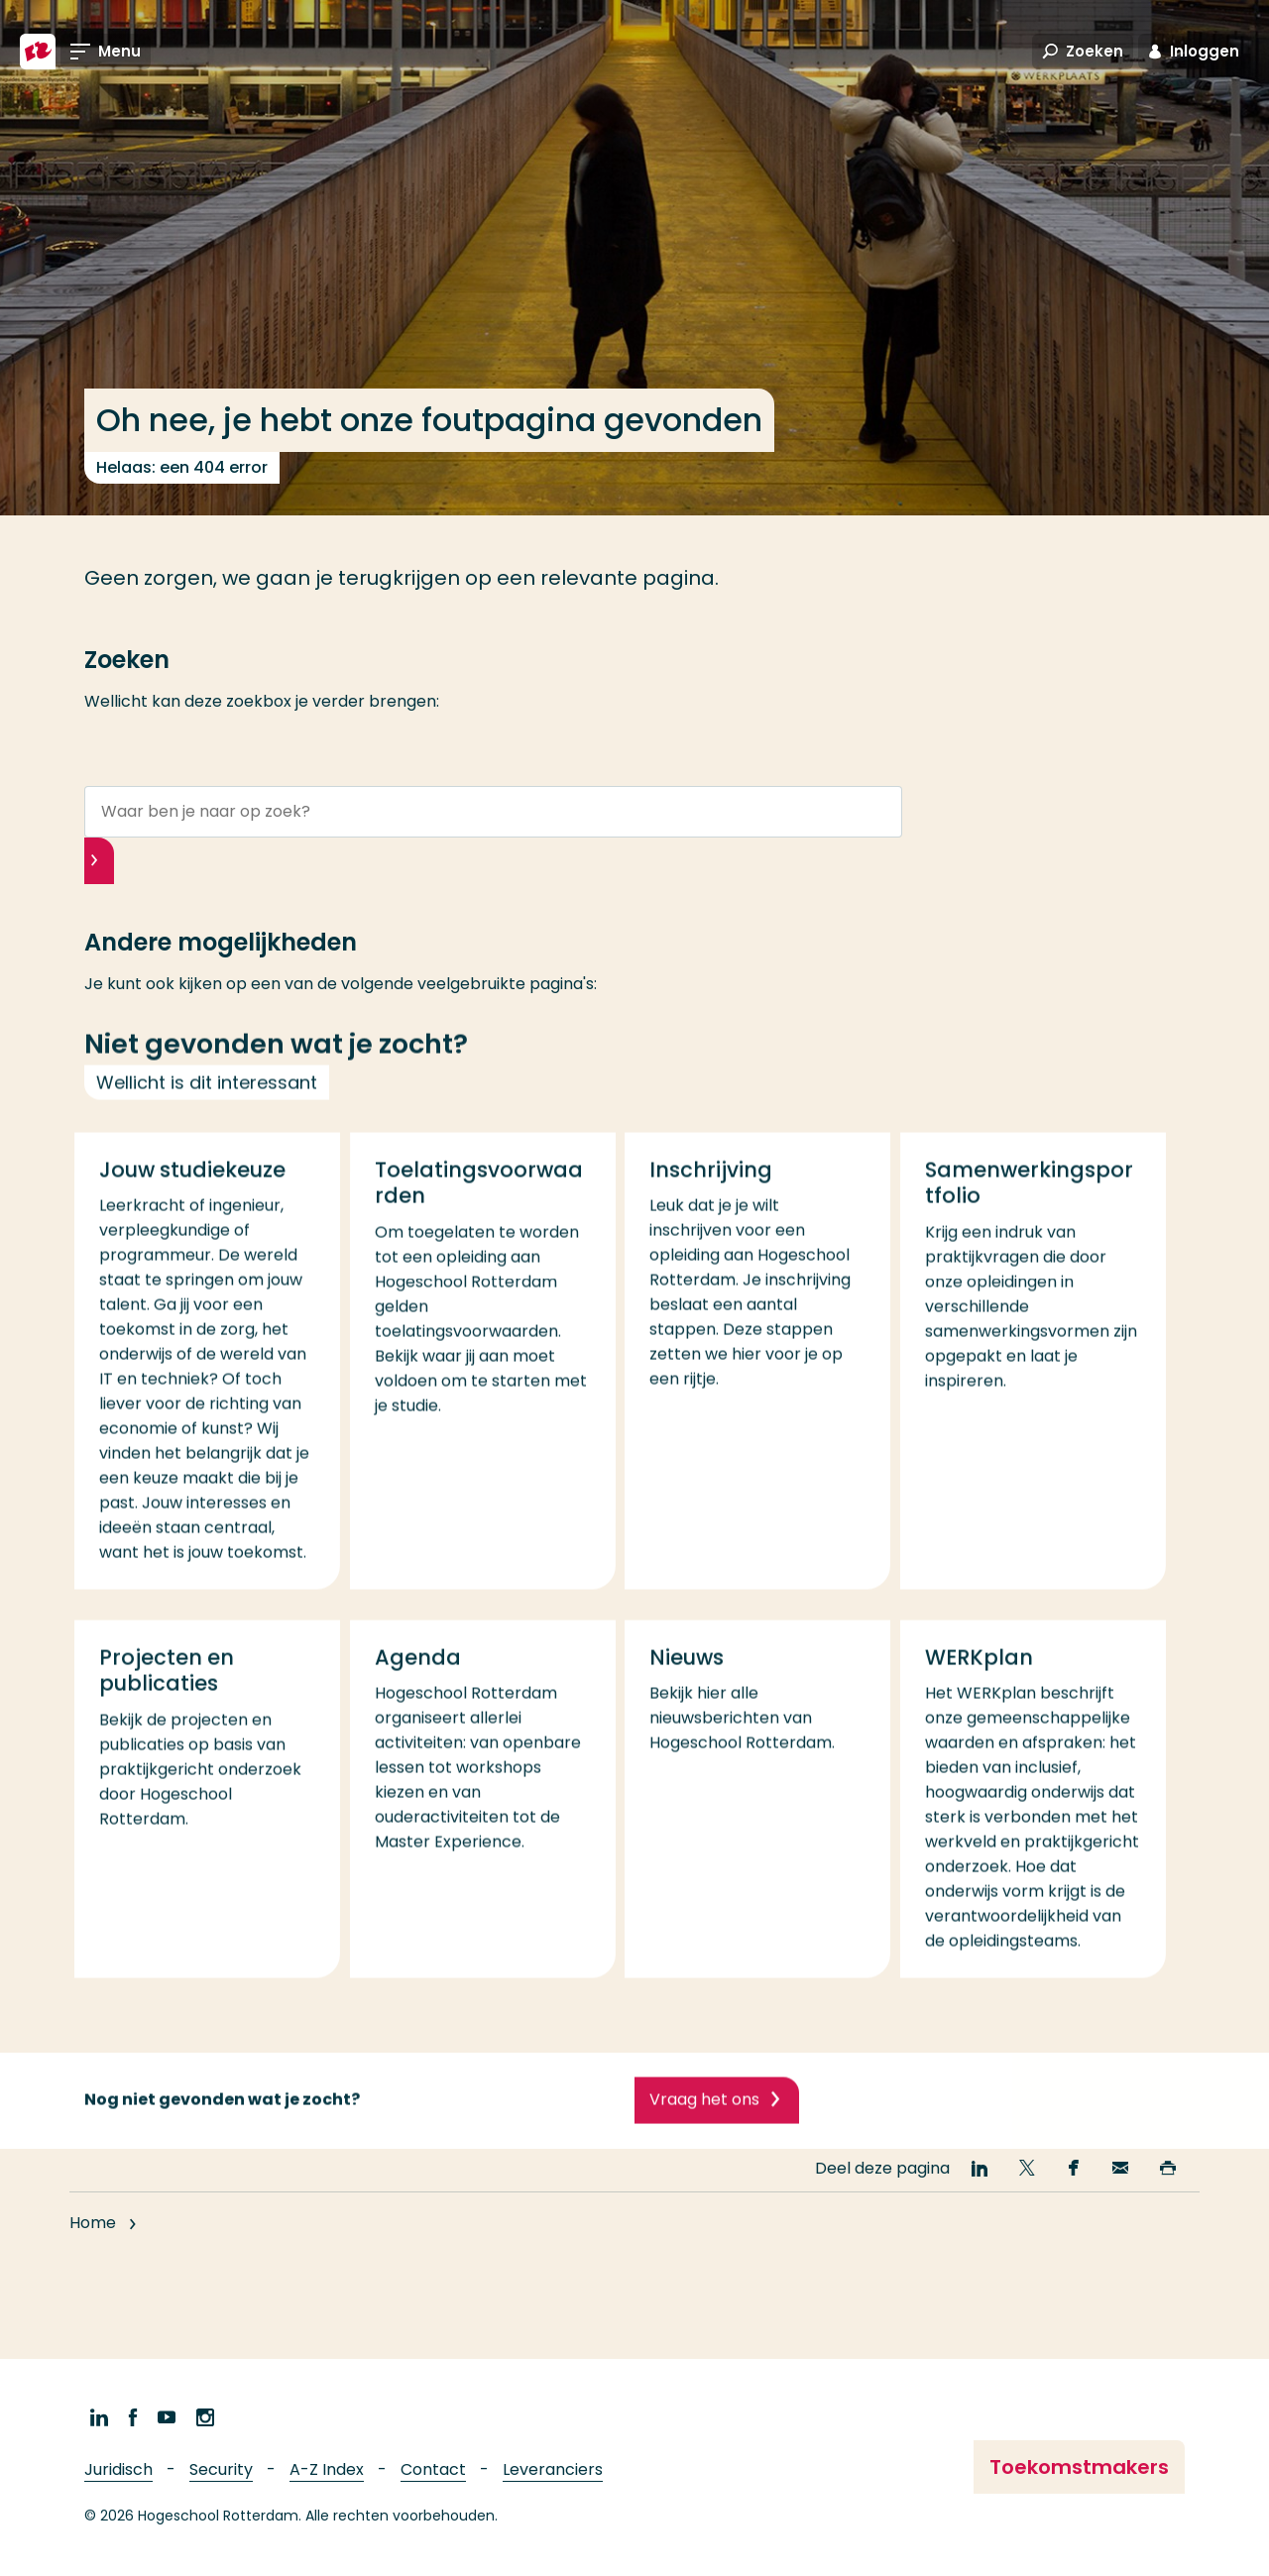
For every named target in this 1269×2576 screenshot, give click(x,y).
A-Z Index (326, 2469)
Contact (433, 2469)
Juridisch (118, 2469)
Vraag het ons (704, 2123)
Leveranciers (553, 2469)
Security (221, 2469)
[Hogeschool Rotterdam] (38, 51)
